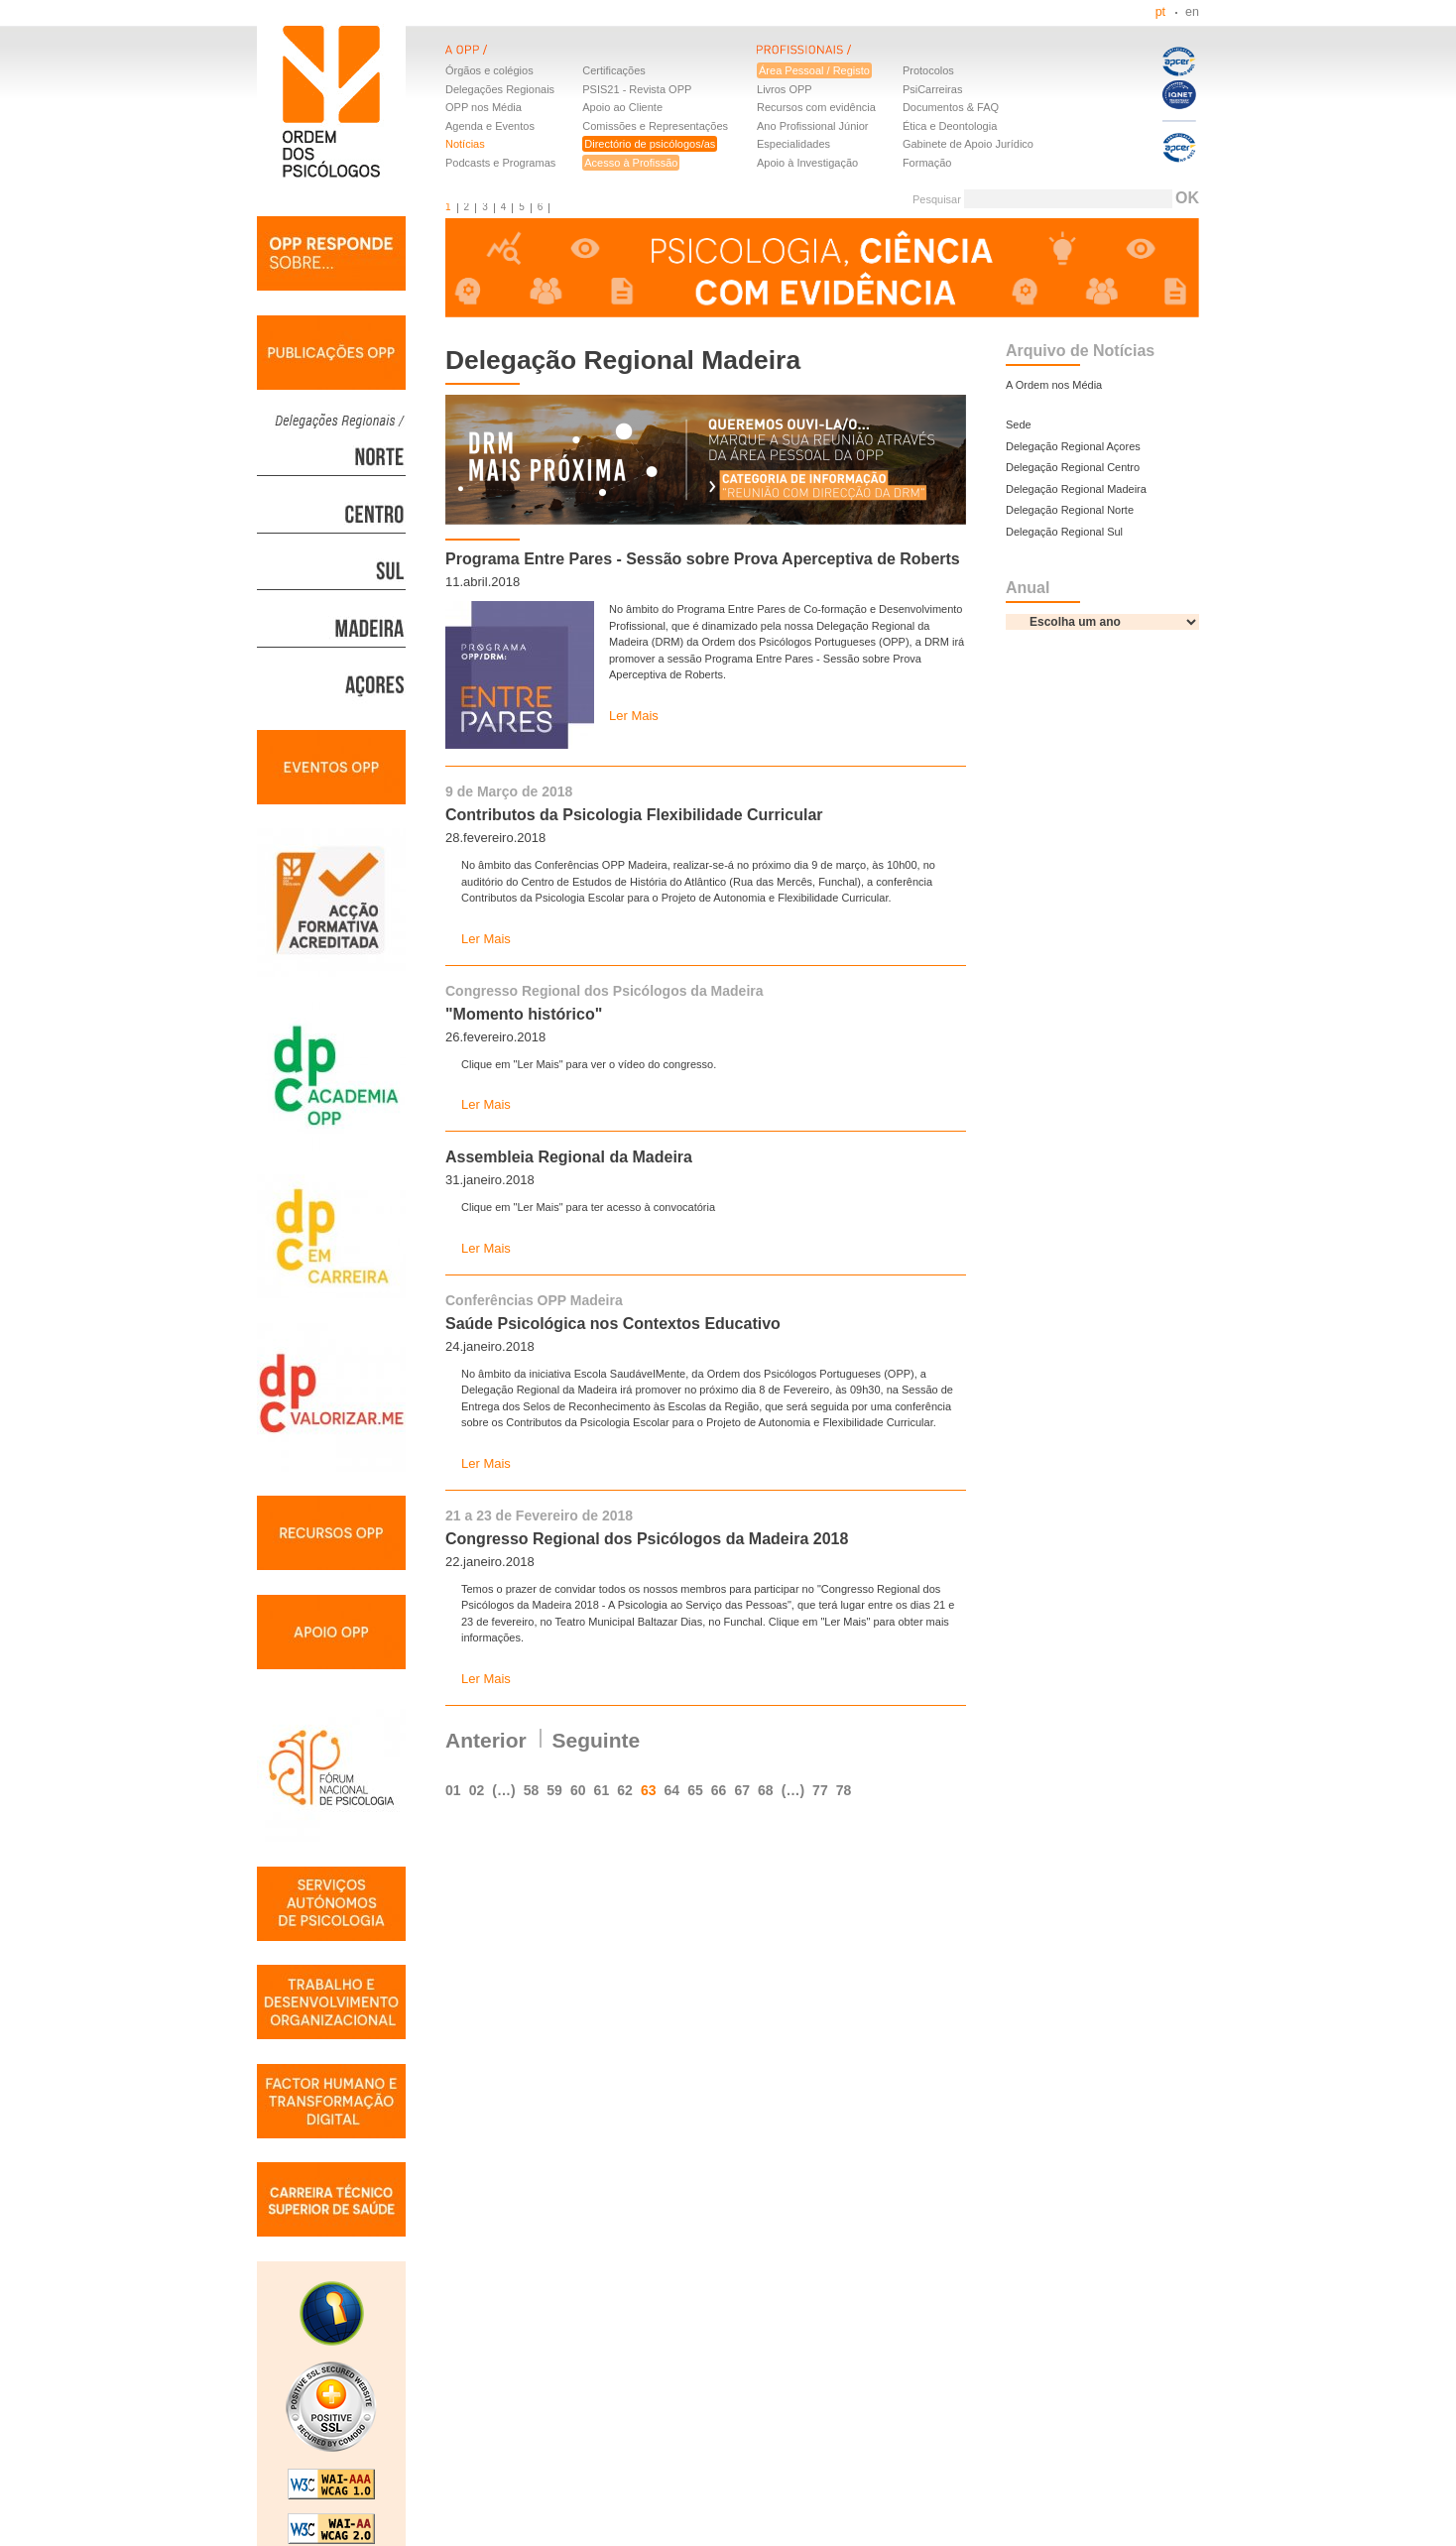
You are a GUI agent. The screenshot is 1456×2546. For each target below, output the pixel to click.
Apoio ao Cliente (622, 107)
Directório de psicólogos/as (649, 144)
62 (625, 1790)
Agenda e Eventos (490, 126)
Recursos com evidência (816, 107)
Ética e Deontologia (950, 126)
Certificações (614, 70)
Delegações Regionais (499, 89)
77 (820, 1790)
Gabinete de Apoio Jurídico (968, 144)
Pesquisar (936, 199)
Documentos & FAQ (951, 107)
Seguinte (596, 1740)
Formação (927, 163)
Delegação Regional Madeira (1076, 489)
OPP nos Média (483, 107)
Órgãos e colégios (489, 70)
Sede (1018, 424)
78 (844, 1790)
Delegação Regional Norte (1070, 510)
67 (742, 1790)
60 (578, 1790)
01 (453, 1790)
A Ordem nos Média (1054, 385)
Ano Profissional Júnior (813, 126)
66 (719, 1790)
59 (554, 1790)
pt (1160, 12)
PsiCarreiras (933, 89)
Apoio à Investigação (807, 163)
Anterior (486, 1740)
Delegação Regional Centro (1073, 467)
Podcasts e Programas (500, 163)
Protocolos (928, 70)
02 (477, 1790)
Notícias (465, 144)
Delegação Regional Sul (1064, 532)
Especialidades (793, 144)
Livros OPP (784, 89)
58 (532, 1790)
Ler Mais (634, 715)
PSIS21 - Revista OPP (636, 89)
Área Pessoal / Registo (814, 70)
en (1192, 12)
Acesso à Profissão (630, 163)
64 (672, 1790)
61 (602, 1790)
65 (695, 1790)
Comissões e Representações (655, 126)
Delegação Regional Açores (1073, 446)
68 (766, 1790)
